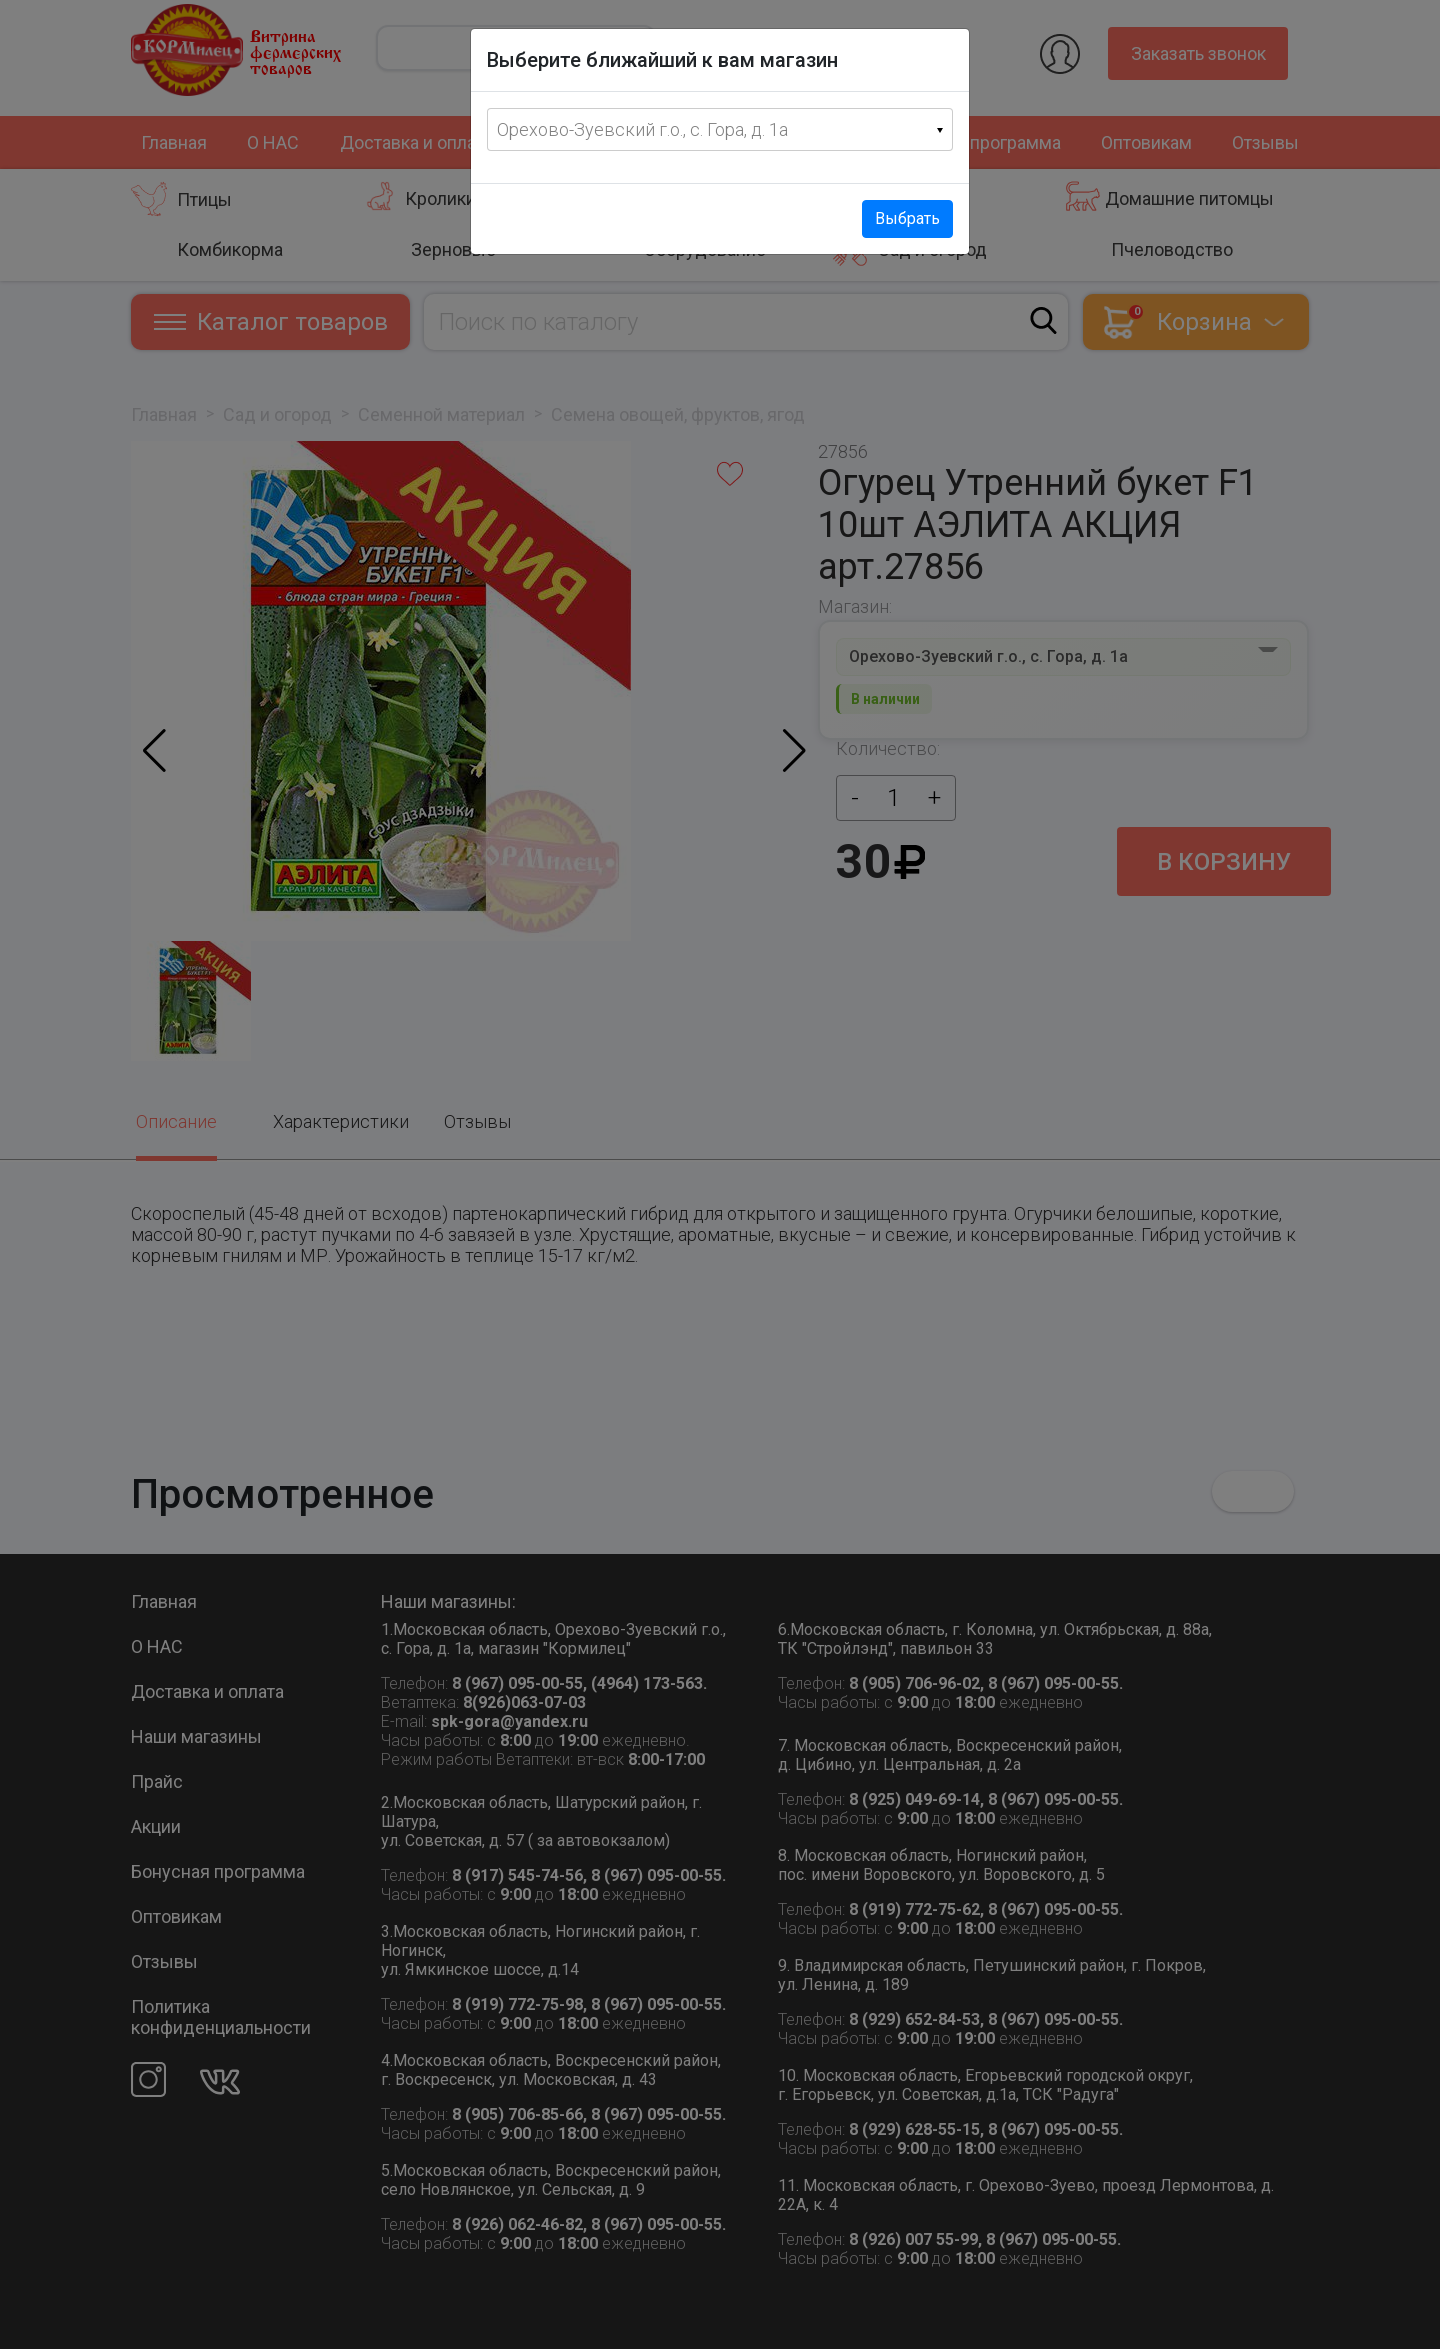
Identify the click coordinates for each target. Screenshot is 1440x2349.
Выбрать (907, 218)
